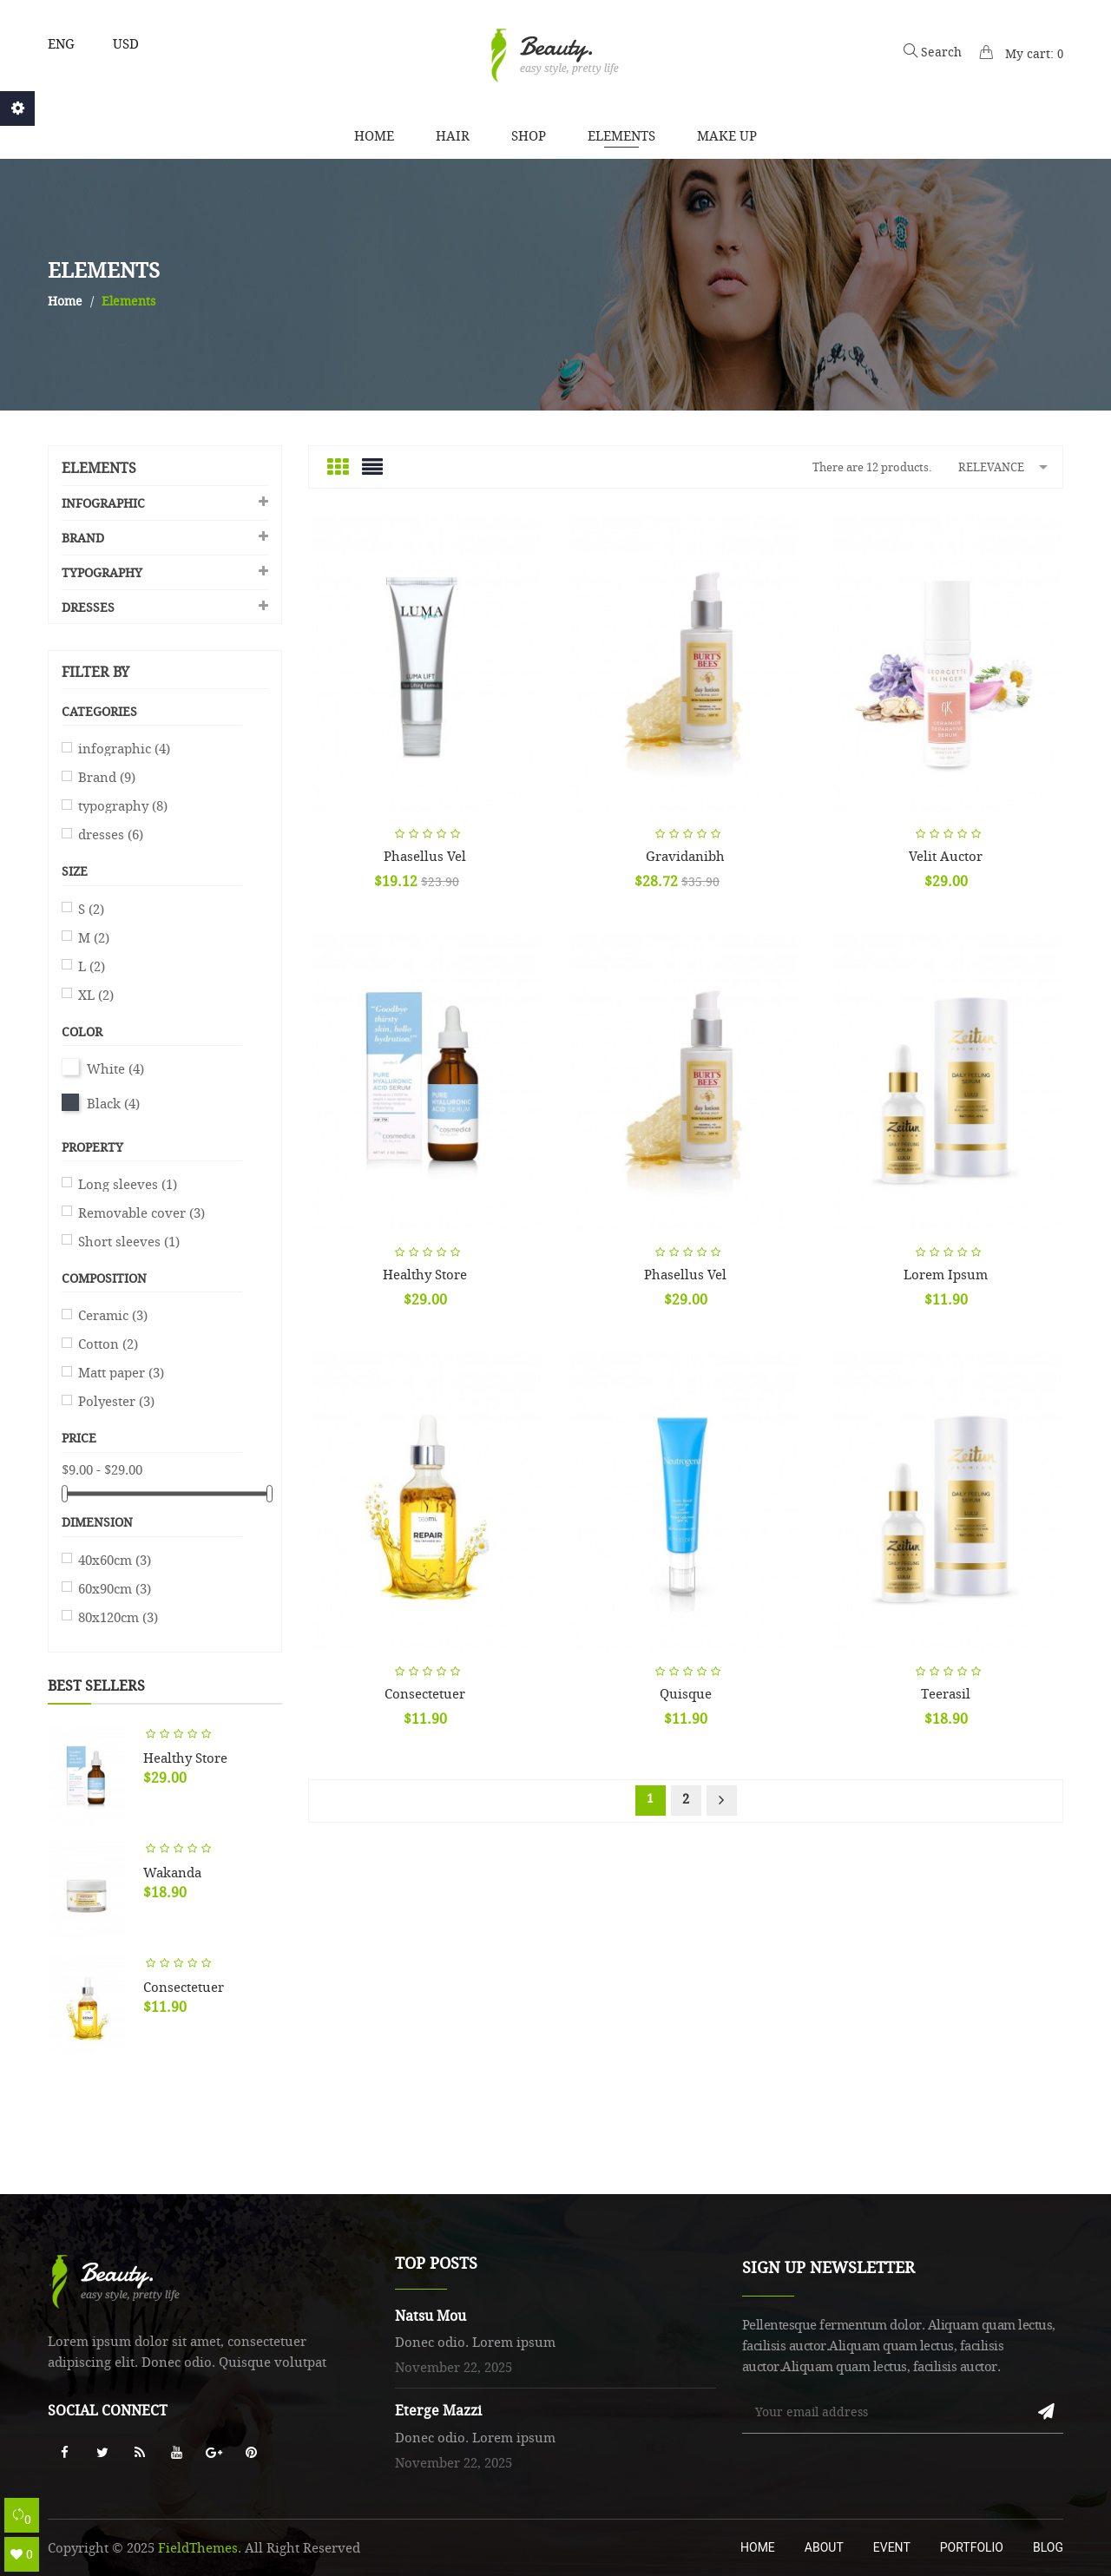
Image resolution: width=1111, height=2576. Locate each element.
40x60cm (114, 1559)
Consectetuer (183, 1986)
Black (113, 1103)
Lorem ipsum (946, 1274)
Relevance (1006, 465)
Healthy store (185, 1757)
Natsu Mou (430, 2315)
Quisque (686, 1693)
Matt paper (121, 1372)
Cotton (108, 1343)
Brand (83, 537)
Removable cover (141, 1212)
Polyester (116, 1401)
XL (96, 994)
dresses (88, 607)
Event (891, 2547)
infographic (103, 503)
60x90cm (114, 1588)
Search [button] (933, 51)
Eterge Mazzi (438, 2410)
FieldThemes (198, 2547)
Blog (1048, 2547)
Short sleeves (129, 1241)
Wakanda (172, 1872)
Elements (99, 468)
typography (102, 572)
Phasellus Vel (425, 855)
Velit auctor (946, 855)
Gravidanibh (685, 855)
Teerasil (945, 1693)
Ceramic (113, 1315)
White (115, 1068)
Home (757, 2547)
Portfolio (971, 2547)
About (824, 2547)
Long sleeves (127, 1184)
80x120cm (118, 1617)
